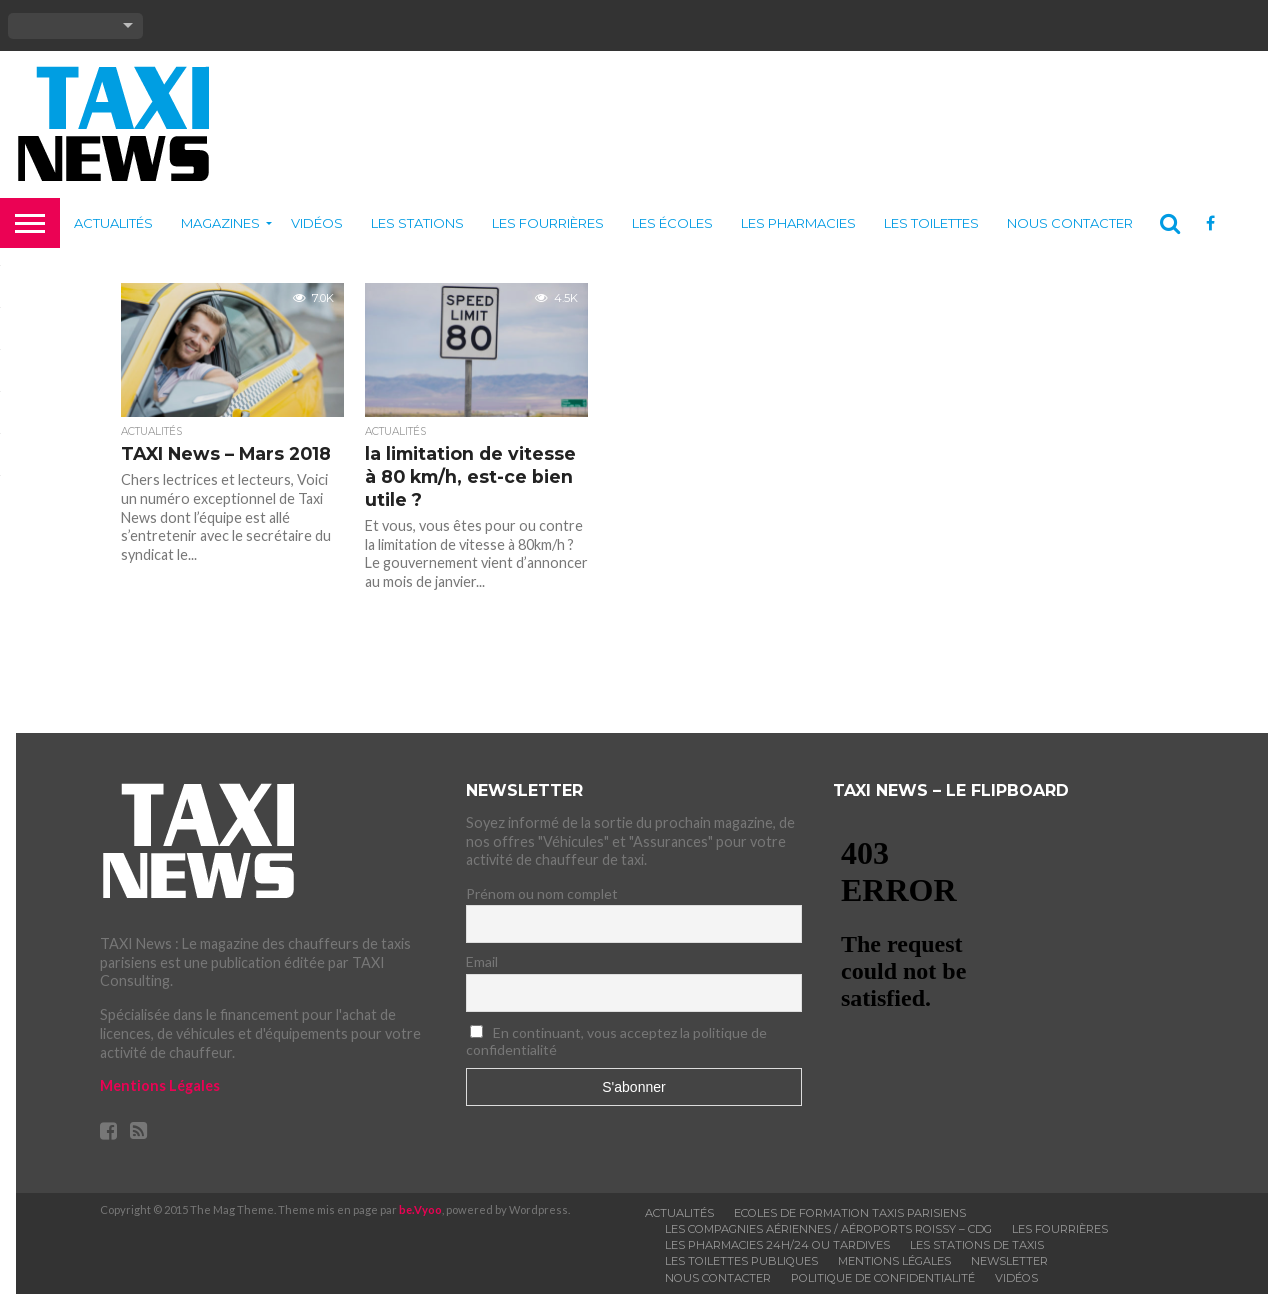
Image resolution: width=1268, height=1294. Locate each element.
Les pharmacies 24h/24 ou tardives (777, 1245)
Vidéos (317, 223)
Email (482, 961)
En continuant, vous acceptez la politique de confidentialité (616, 1041)
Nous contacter (1070, 223)
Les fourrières (548, 223)
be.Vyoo (420, 1209)
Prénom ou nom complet (542, 893)
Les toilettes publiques (741, 1261)
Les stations (417, 223)
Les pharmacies (798, 223)
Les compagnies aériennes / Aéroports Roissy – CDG (828, 1229)
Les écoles (672, 223)
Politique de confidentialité (883, 1278)
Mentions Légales (160, 1085)
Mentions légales (894, 1261)
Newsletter (1009, 1261)
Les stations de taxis (977, 1245)
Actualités (113, 223)
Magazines (220, 223)
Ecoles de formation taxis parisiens (850, 1213)
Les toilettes (931, 223)
